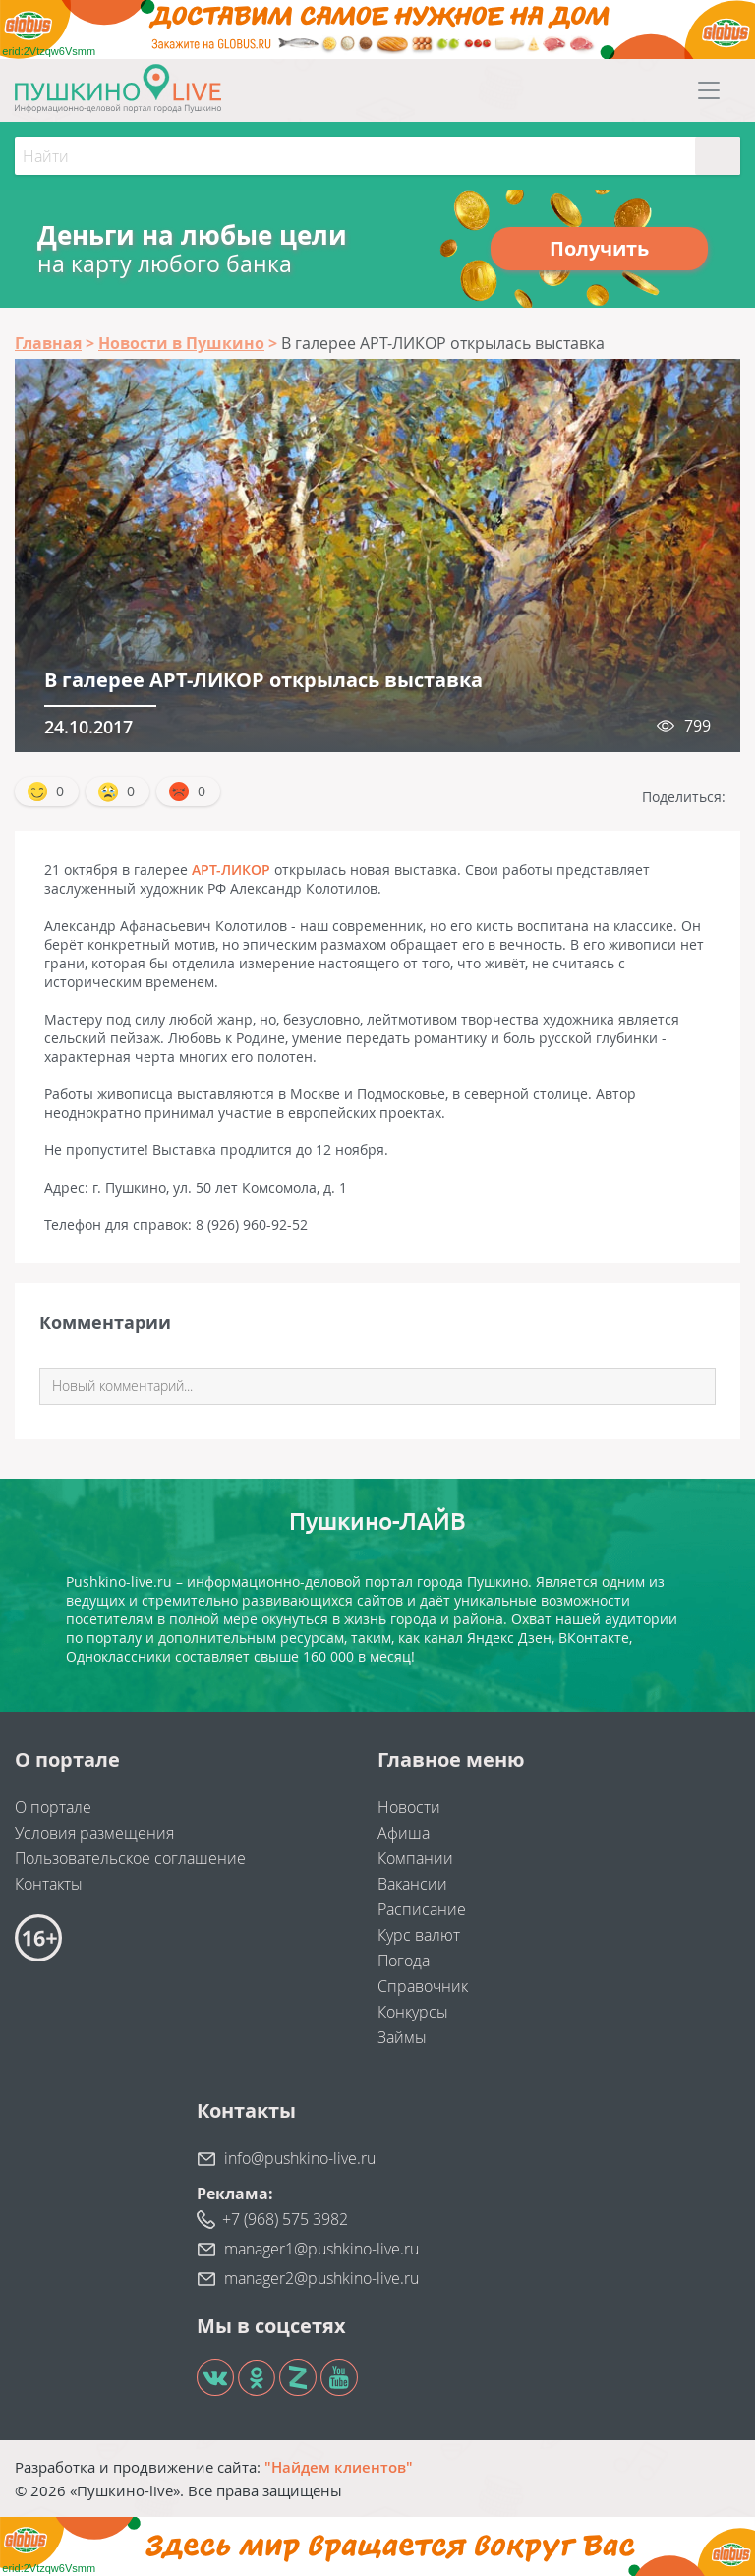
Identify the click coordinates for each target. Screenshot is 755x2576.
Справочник (423, 1986)
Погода (404, 1960)
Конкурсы (413, 2011)
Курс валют (419, 1935)
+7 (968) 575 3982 (285, 2219)
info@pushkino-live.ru (300, 2158)
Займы (402, 2037)
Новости (409, 1807)
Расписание (422, 1909)
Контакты (49, 1884)
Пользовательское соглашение (130, 1858)
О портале (53, 1807)
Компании (415, 1858)
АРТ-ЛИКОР (231, 869)
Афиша (404, 1833)
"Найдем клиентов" (338, 2467)
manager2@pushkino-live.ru (321, 2278)
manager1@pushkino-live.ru (321, 2248)
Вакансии (412, 1884)
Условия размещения (94, 1833)
